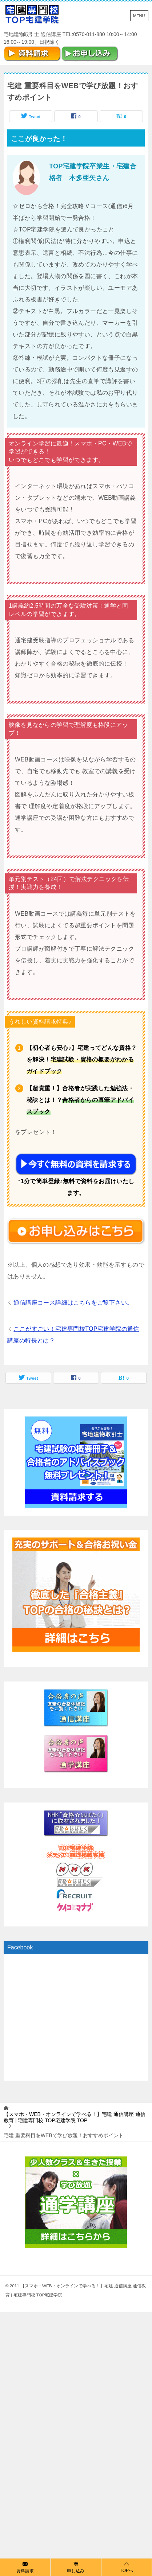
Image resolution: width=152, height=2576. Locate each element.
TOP (74, 2117)
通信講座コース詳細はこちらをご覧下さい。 (73, 1302)
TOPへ (126, 2567)
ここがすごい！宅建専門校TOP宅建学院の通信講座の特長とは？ (73, 1335)
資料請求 (25, 2566)
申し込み (75, 2566)
